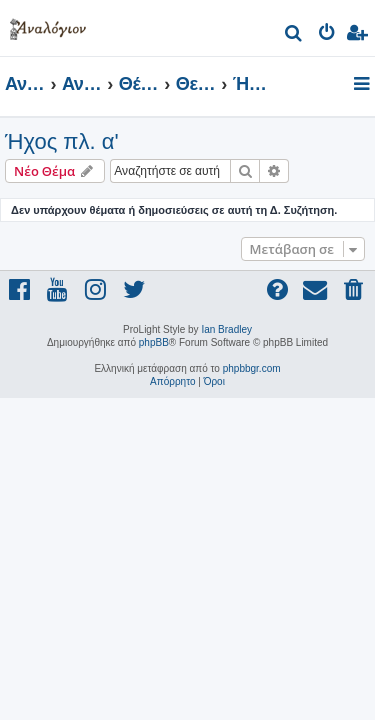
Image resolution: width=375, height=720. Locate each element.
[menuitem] (294, 35)
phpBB (154, 342)
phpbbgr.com (252, 368)
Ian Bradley (226, 329)
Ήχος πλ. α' (62, 141)
